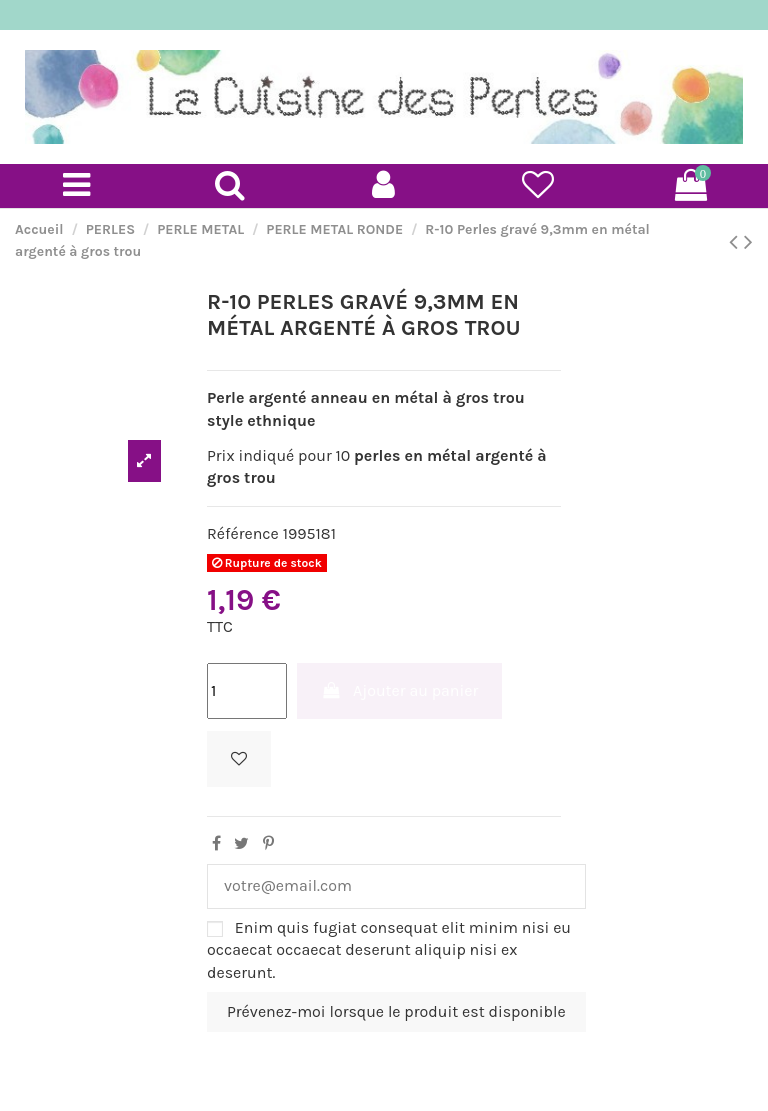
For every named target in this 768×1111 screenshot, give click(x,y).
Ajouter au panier (400, 690)
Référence (243, 533)
